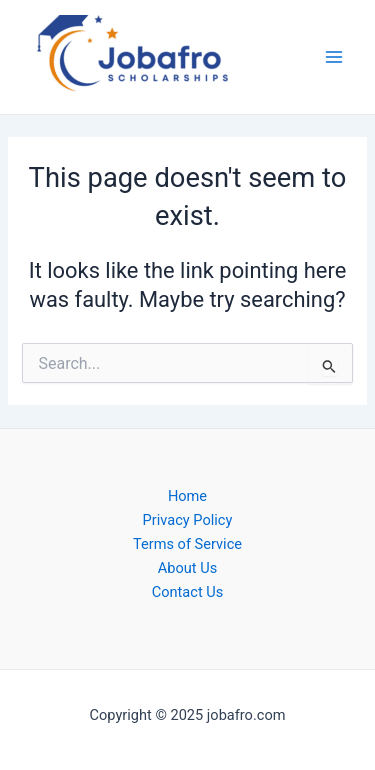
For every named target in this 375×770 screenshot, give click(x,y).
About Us (187, 568)
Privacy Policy (188, 520)
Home (187, 496)
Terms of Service (187, 544)
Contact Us (188, 592)
